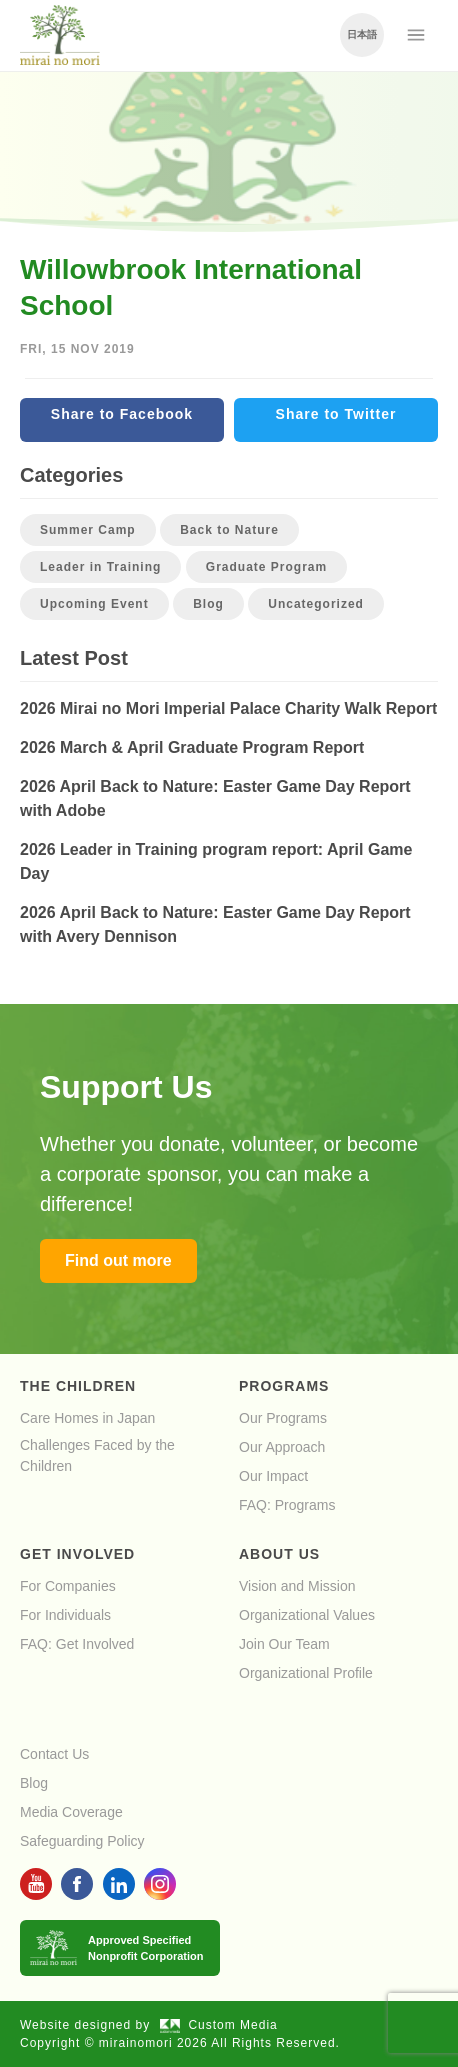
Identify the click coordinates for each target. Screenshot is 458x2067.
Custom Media (219, 2025)
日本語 (362, 34)
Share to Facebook (122, 414)
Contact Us (54, 1754)
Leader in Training (100, 567)
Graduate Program (266, 567)
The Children (78, 1386)
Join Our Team (284, 1644)
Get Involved (77, 1554)
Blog (208, 604)
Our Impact (273, 1476)
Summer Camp (88, 530)
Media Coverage (71, 1812)
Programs (284, 1386)
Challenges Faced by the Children (97, 1455)
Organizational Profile (306, 1673)
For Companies (68, 1586)
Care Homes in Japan (87, 1418)
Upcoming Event (94, 604)
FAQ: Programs (287, 1505)
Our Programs (283, 1418)
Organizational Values (307, 1615)
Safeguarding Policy (82, 1841)
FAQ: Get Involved (77, 1644)
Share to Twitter (336, 414)
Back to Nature (229, 530)
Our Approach (282, 1447)
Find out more (118, 1260)
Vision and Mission (297, 1586)
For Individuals (65, 1615)
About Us (279, 1554)
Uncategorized (316, 604)
